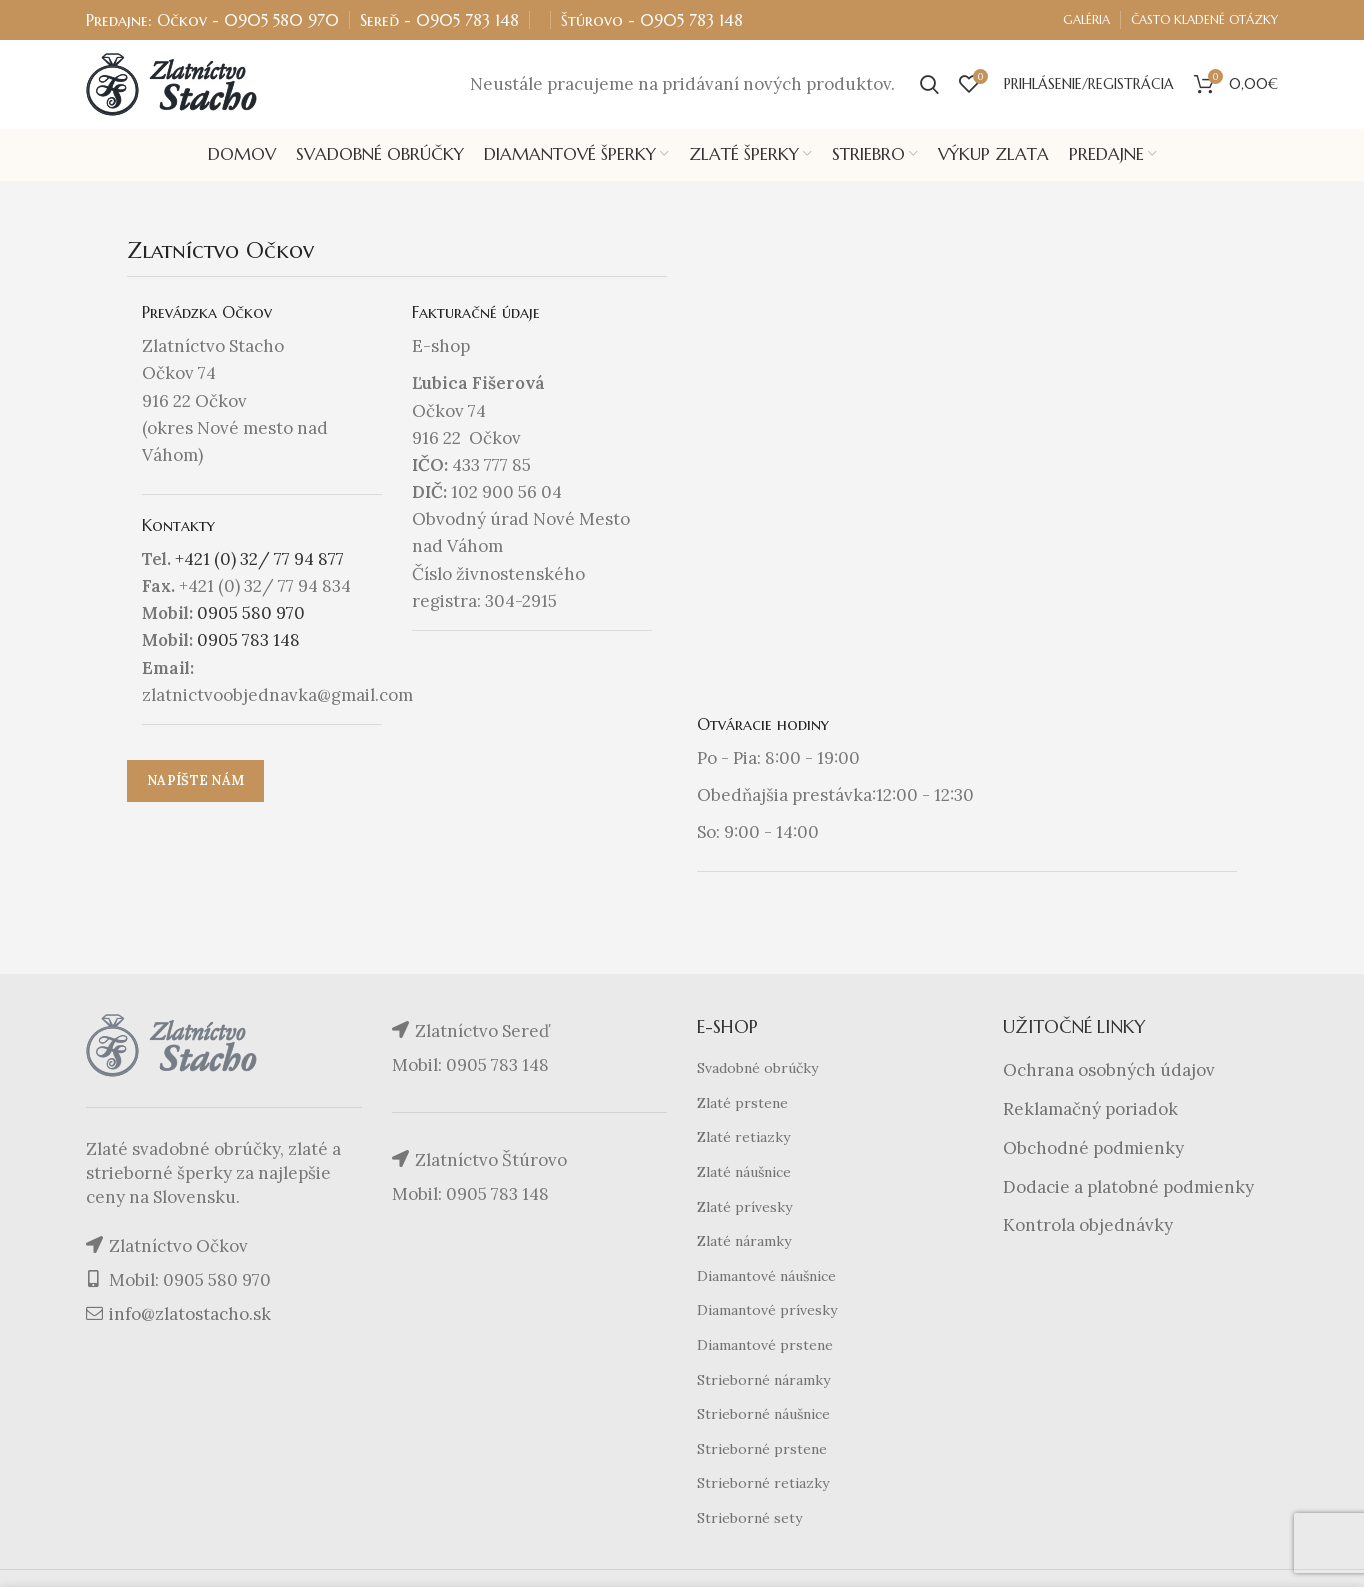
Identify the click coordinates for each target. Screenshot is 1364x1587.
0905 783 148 (467, 20)
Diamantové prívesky (767, 1312)
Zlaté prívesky (744, 1208)
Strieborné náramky (763, 1381)
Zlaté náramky (744, 1243)
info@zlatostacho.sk (190, 1316)
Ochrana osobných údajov (1109, 1072)
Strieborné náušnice (763, 1416)
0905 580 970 (281, 20)
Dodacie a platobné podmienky (1128, 1188)
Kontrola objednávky (1088, 1227)
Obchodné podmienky (1093, 1149)
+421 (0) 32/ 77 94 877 (259, 560)
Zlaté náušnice (744, 1173)
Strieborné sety (749, 1519)
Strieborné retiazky (763, 1485)
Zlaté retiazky (743, 1139)
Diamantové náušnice (766, 1277)
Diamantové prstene (765, 1346)
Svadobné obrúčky (757, 1070)
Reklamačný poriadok (1090, 1110)
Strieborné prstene (762, 1450)
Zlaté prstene (742, 1104)
